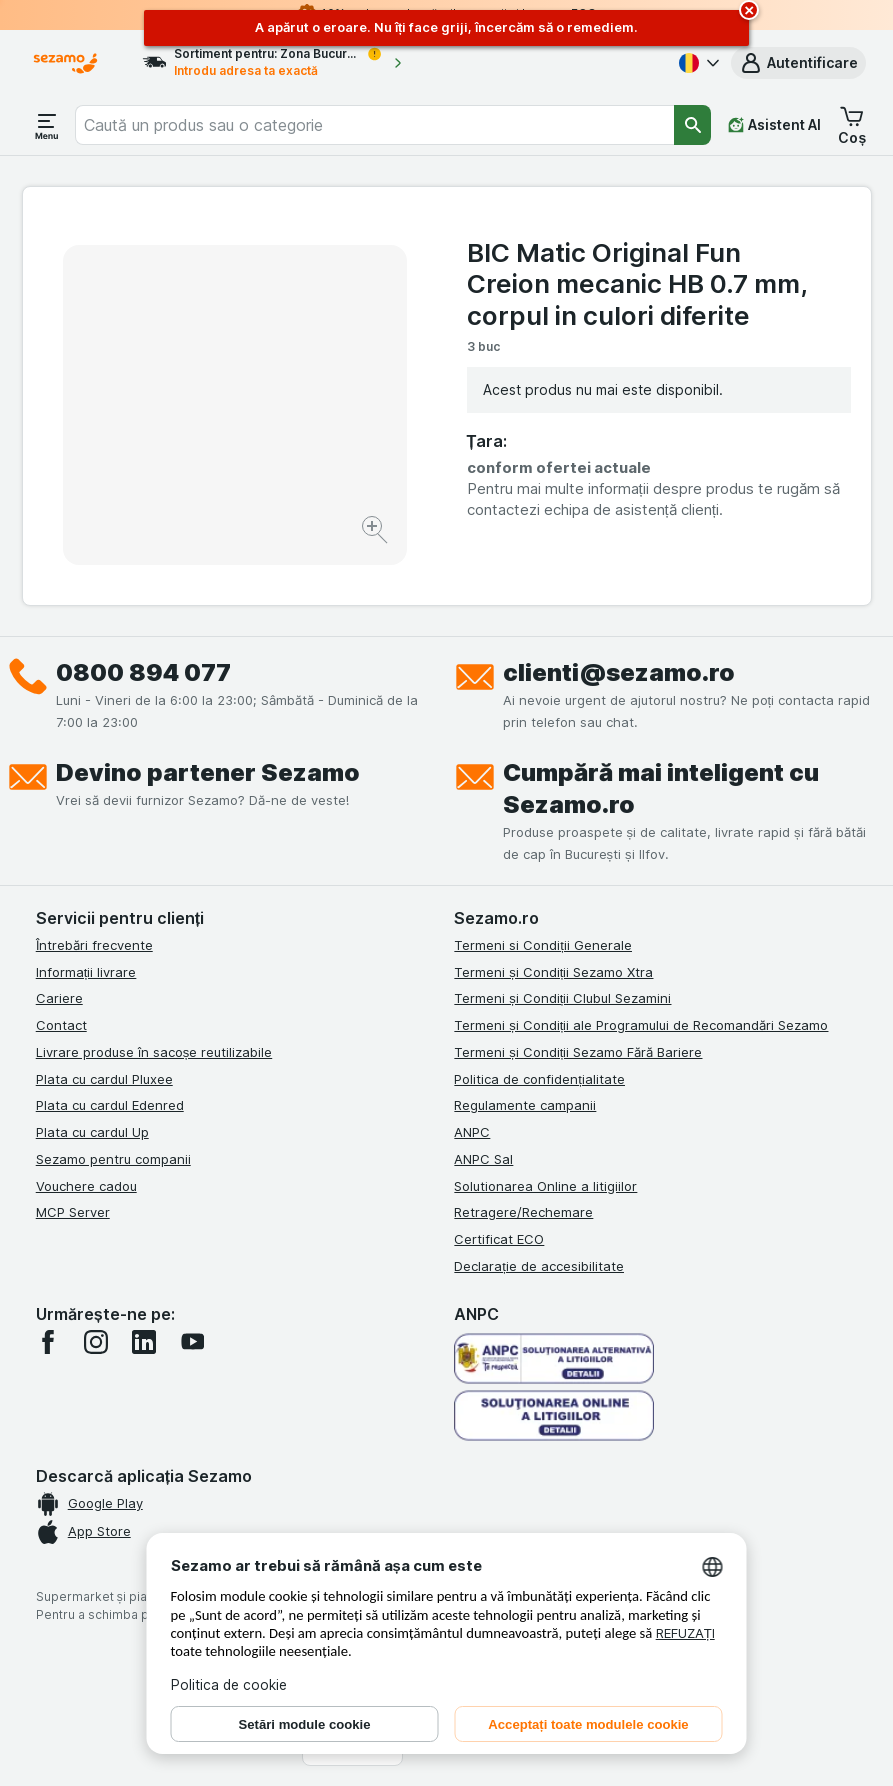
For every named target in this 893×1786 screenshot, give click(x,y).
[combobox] (374, 125)
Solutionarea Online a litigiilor (545, 1186)
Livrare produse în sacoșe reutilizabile (154, 1052)
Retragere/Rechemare (523, 1212)
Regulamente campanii (525, 1105)
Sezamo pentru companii (113, 1159)
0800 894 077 (143, 672)
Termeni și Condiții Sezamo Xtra (553, 972)
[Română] (697, 63)
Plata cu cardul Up (92, 1132)
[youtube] (192, 1342)
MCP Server (73, 1212)
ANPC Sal (483, 1159)
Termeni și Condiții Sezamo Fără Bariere (578, 1052)
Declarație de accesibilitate (539, 1266)
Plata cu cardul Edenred (110, 1105)
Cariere (59, 998)
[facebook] (48, 1342)
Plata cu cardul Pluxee (104, 1079)
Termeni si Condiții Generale (543, 945)
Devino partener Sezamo (208, 772)
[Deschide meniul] (47, 125)
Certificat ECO (499, 1239)
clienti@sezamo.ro (619, 672)
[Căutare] (693, 125)
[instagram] (96, 1342)
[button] (798, 63)
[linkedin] (144, 1342)
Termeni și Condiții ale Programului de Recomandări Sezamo (641, 1025)
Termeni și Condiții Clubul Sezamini (562, 998)
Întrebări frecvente (94, 945)
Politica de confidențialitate (539, 1079)
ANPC (472, 1132)
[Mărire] (376, 532)
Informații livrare (86, 972)
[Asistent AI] (774, 125)
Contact (61, 1025)
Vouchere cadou (86, 1186)
